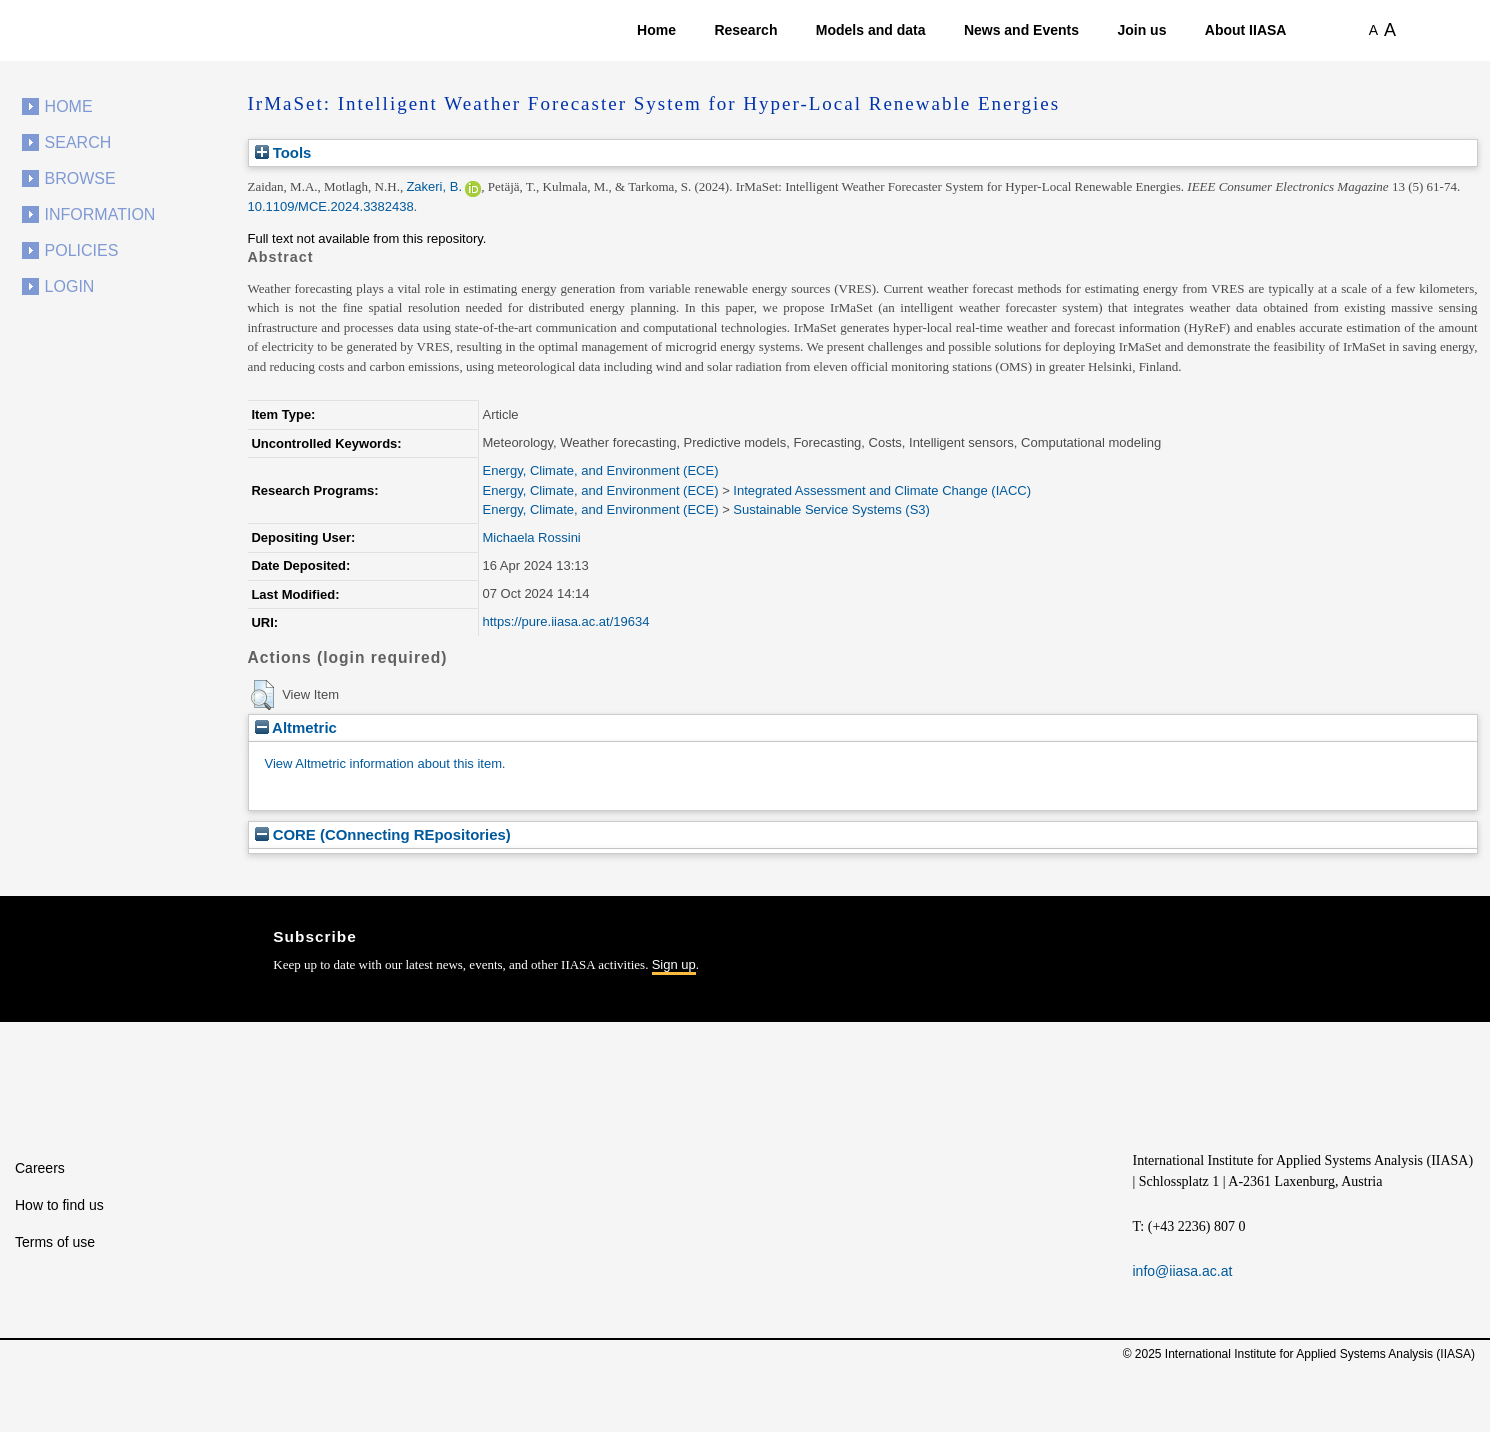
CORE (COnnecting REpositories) (383, 834)
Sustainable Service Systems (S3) (831, 509)
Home (656, 30)
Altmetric (296, 727)
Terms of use (55, 1242)
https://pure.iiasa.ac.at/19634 (565, 621)
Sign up (674, 964)
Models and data (871, 30)
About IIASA (1246, 30)
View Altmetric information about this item (383, 763)
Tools (283, 152)
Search (78, 142)
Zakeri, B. (434, 186)
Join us (1141, 30)
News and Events (1021, 30)
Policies (82, 250)
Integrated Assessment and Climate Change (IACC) (882, 490)
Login (70, 286)
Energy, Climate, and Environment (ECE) (600, 470)
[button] (262, 695)
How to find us (59, 1205)
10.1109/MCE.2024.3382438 (331, 206)
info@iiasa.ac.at (1183, 1271)
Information (100, 214)
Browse (80, 178)
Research (745, 30)
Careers (40, 1168)
